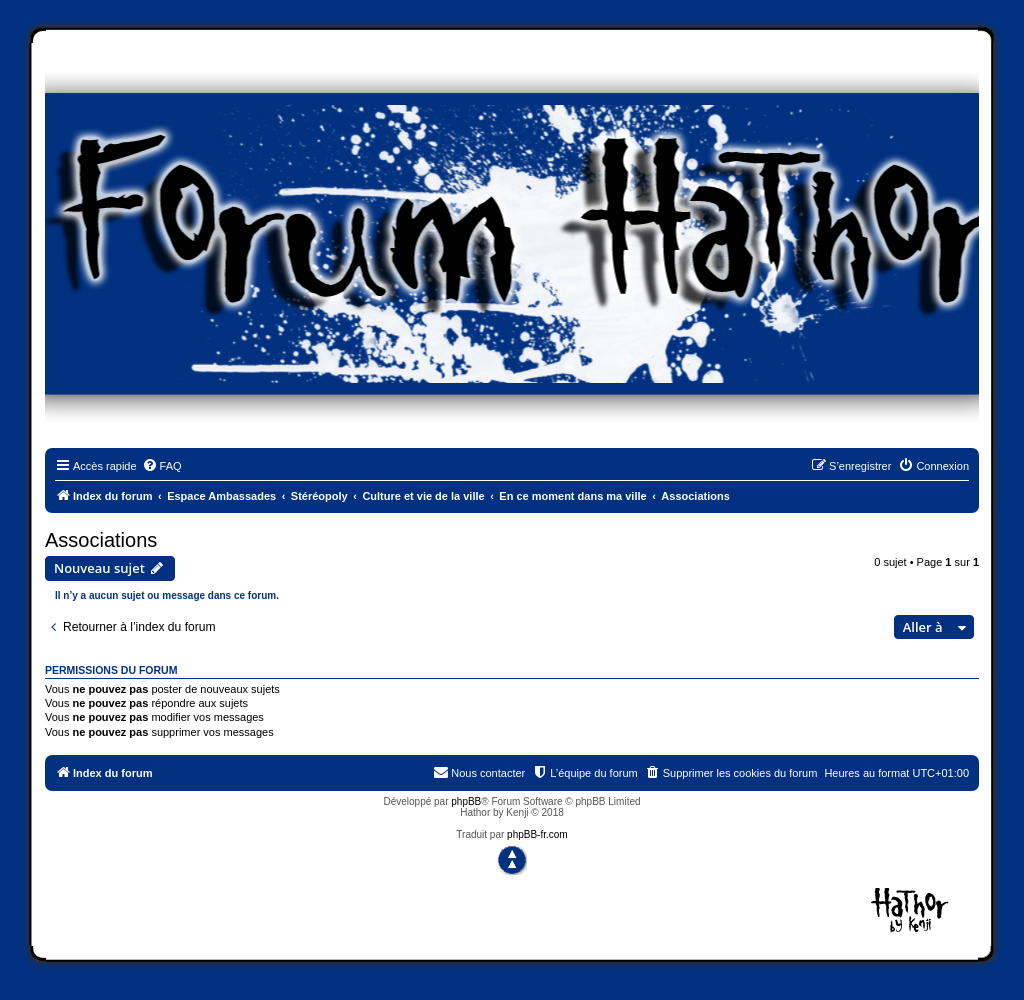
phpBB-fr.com (537, 834)
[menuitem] (162, 466)
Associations (101, 540)
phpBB (466, 801)
